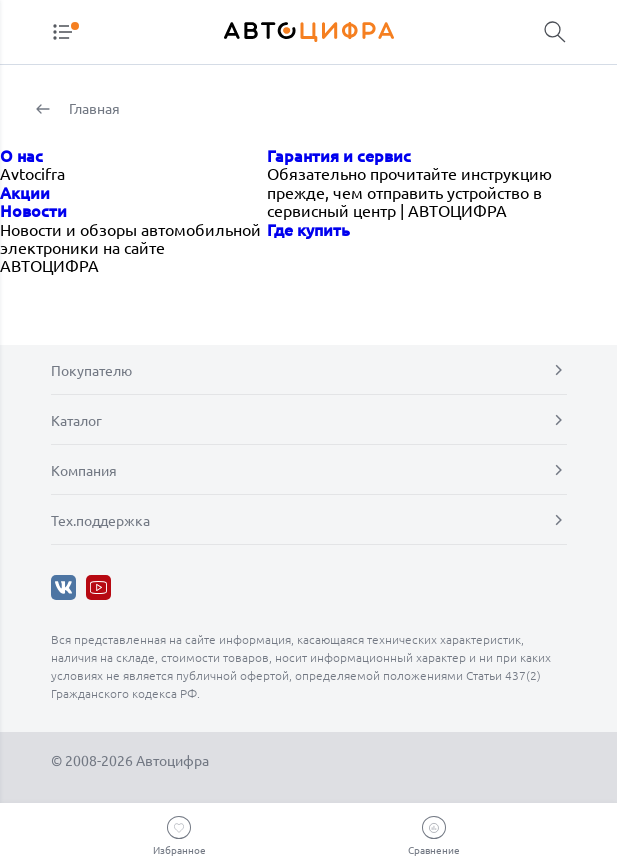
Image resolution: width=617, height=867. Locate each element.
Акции (25, 192)
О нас (21, 155)
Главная (93, 108)
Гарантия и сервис (339, 155)
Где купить (308, 229)
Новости (33, 210)
